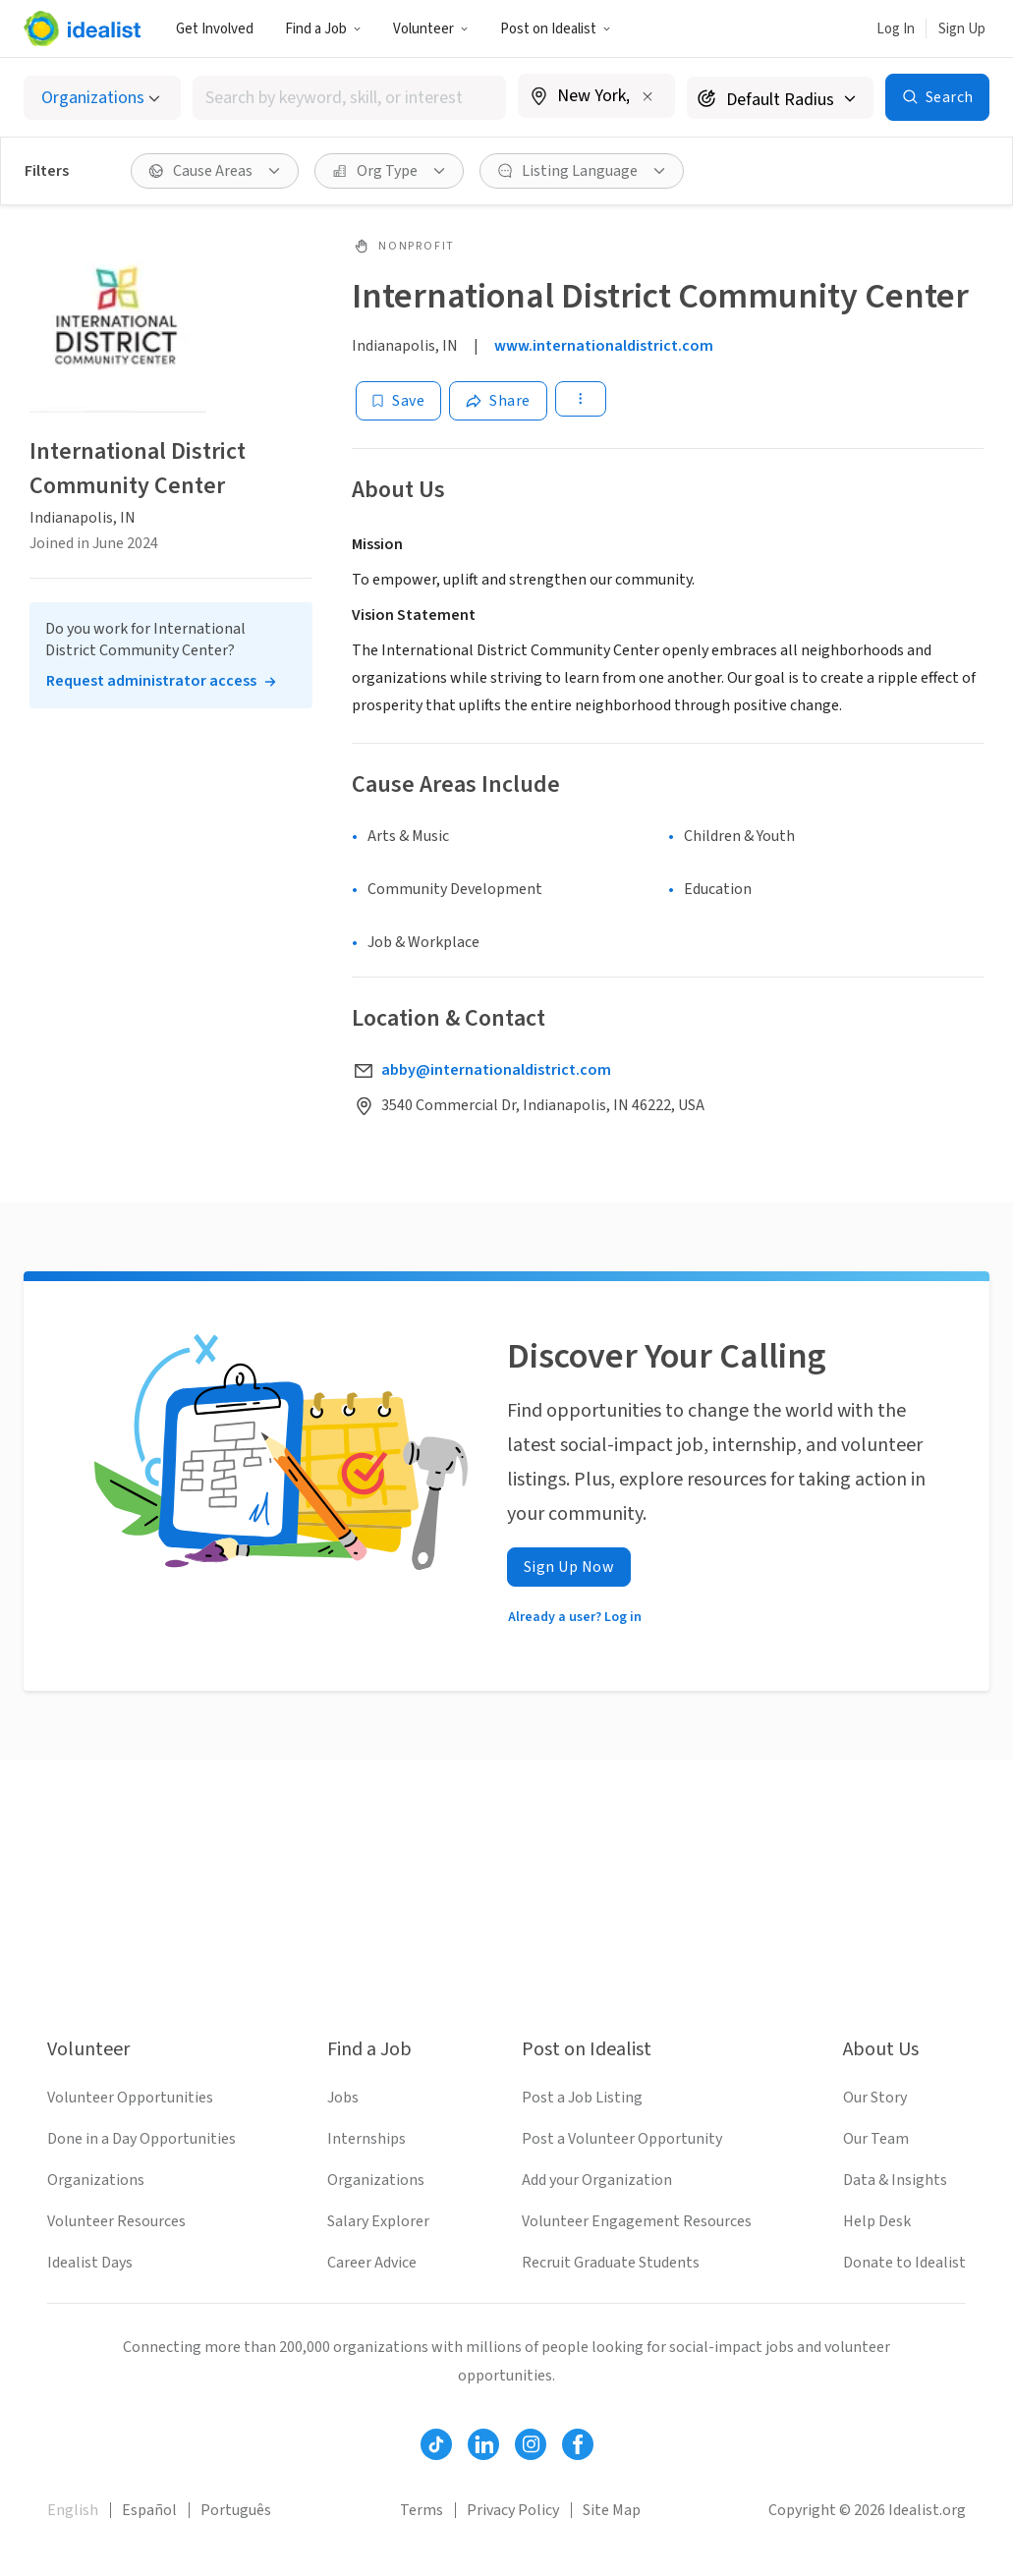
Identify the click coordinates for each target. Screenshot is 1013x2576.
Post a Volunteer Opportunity (622, 2139)
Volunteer (431, 29)
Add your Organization (597, 2180)
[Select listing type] (102, 98)
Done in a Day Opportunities (141, 2139)
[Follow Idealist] (436, 2444)
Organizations (95, 2180)
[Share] (498, 400)
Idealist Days (90, 2262)
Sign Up (961, 29)
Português (235, 2510)
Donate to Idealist (904, 2262)
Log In (895, 29)
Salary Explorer (378, 2221)
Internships (366, 2139)
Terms (421, 2510)
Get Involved (214, 29)
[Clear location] (647, 96)
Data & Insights (895, 2180)
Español (149, 2510)
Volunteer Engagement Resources (637, 2221)
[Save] (398, 400)
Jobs (343, 2097)
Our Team (876, 2139)
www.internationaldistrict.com (603, 346)
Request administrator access (151, 681)
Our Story (875, 2097)
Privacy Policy (513, 2510)
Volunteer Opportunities (130, 2097)
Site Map (612, 2510)
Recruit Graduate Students (611, 2262)
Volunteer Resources (116, 2221)
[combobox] (350, 98)
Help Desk (877, 2221)
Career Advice (372, 2262)
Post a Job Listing (582, 2097)
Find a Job (323, 29)
